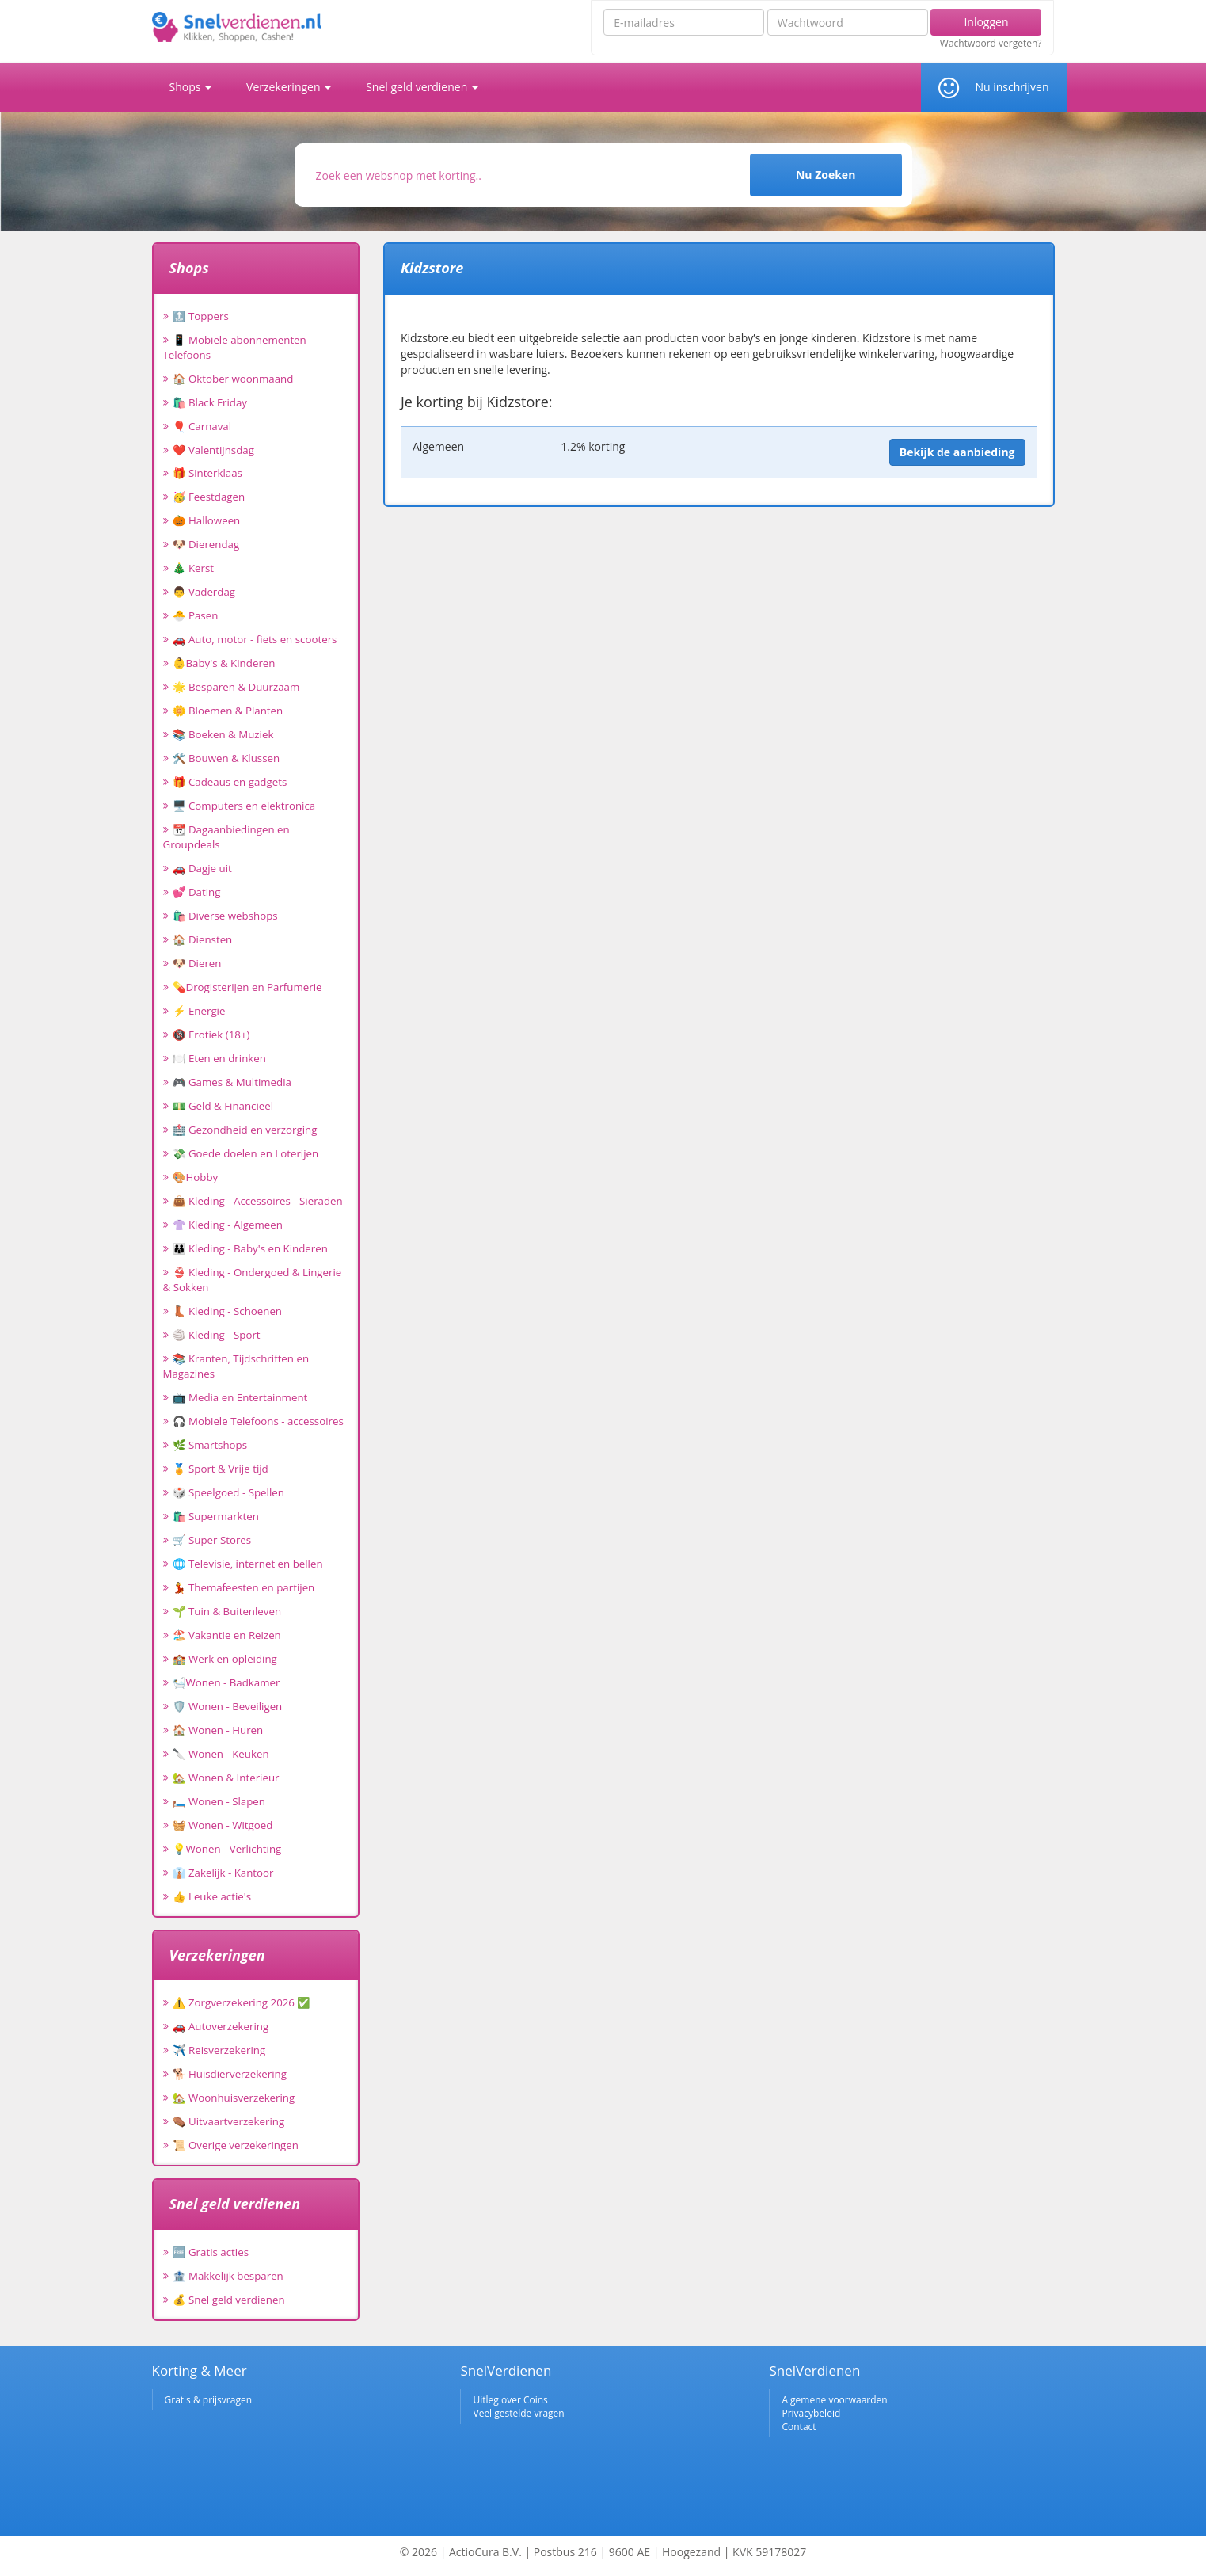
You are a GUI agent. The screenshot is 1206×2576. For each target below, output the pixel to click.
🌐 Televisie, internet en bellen (248, 1564)
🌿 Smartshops (210, 1445)
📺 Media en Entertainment (240, 1397)
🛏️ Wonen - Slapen (219, 1801)
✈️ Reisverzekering (219, 2050)
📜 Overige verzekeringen (236, 2145)
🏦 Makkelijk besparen (228, 2276)
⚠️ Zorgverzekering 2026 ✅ (242, 2002)
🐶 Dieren (197, 963)
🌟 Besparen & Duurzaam (236, 687)
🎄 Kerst (194, 568)
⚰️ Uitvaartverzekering (229, 2121)
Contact (799, 2426)
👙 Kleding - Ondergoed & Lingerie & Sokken (252, 1279)
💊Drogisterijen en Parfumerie (247, 987)
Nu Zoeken (825, 174)
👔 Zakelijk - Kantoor (223, 1872)
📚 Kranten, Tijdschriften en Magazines (236, 1366)
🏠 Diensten (203, 939)
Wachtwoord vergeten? (991, 43)
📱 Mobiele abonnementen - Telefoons (238, 347)
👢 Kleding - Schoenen (228, 1311)
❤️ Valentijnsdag (213, 450)
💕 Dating (197, 892)
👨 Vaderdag (204, 592)
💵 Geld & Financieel (223, 1106)
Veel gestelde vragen (518, 2413)
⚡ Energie (199, 1011)
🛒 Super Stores (212, 1540)
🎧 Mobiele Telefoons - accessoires (258, 1421)
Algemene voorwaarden (834, 2399)
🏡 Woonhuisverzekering (234, 2097)
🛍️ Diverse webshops (225, 916)
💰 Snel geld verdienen (229, 2299)
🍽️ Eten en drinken (219, 1058)
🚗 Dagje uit (202, 868)
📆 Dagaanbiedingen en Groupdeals (226, 837)
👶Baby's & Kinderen (224, 663)
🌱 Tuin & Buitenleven (227, 1611)
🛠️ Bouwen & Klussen (226, 758)
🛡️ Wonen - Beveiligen (228, 1706)
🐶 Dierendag (206, 544)
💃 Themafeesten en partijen (244, 1587)
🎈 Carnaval (202, 426)
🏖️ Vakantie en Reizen (227, 1635)
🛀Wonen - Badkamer (226, 1682)
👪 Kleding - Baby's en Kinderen (250, 1248)
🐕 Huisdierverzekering (230, 2074)
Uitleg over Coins (510, 2399)
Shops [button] (190, 86)
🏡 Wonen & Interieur (226, 1777)
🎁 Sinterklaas (207, 473)
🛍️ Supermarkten (216, 1516)
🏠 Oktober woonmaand (233, 379)
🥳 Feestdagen (209, 497)
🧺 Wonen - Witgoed (223, 1825)
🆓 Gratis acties (211, 2252)
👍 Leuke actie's (212, 1896)
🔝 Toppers (201, 316)
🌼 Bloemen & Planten (228, 710)
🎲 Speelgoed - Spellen (228, 1492)
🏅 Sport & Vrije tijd (220, 1468)
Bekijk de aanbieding (957, 451)
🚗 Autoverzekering (221, 2026)
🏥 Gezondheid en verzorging (245, 1129)
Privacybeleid (811, 2413)
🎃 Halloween (207, 520)
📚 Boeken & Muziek (223, 734)
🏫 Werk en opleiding (225, 1659)
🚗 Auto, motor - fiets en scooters (255, 639)
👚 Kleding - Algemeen (228, 1225)
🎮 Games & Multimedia (232, 1082)
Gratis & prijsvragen (209, 2399)
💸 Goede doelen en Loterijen (246, 1153)
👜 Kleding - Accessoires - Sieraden (258, 1201)
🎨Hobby (196, 1177)
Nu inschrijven (1011, 86)
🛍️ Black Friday (210, 402)
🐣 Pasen (196, 615)
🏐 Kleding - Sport (217, 1335)
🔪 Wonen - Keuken (221, 1754)
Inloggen (986, 21)
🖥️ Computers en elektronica (244, 805)
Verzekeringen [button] (288, 86)
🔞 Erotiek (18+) (211, 1034)
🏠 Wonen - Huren (218, 1730)
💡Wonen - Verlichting (227, 1849)
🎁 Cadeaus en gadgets (230, 782)
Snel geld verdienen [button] (422, 86)
